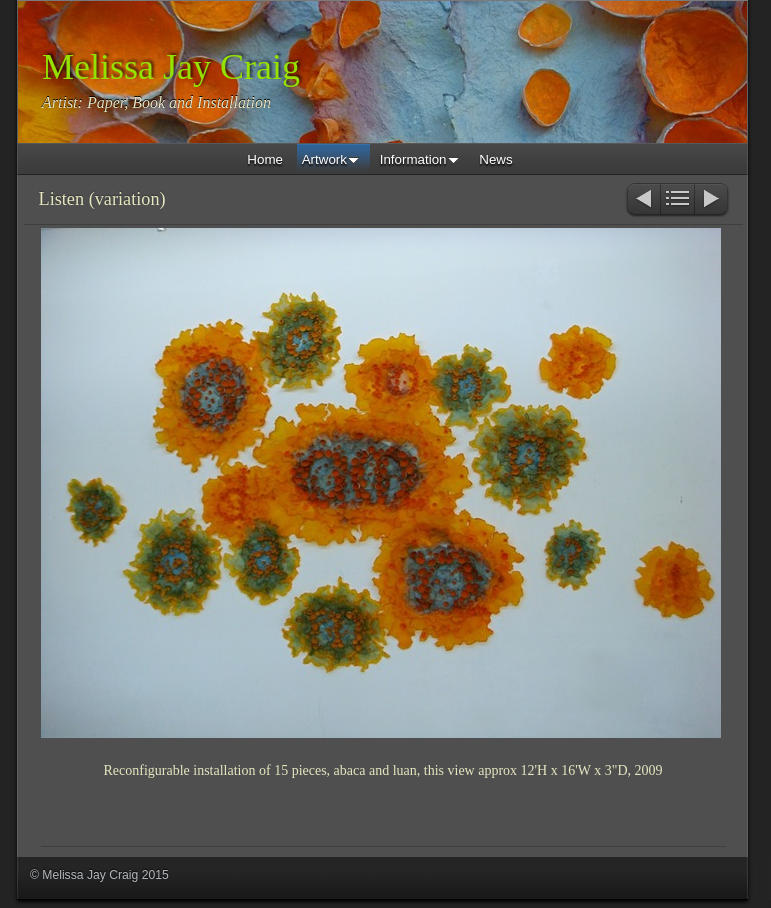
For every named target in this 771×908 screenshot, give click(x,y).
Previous (642, 200)
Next (712, 200)
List (677, 200)
